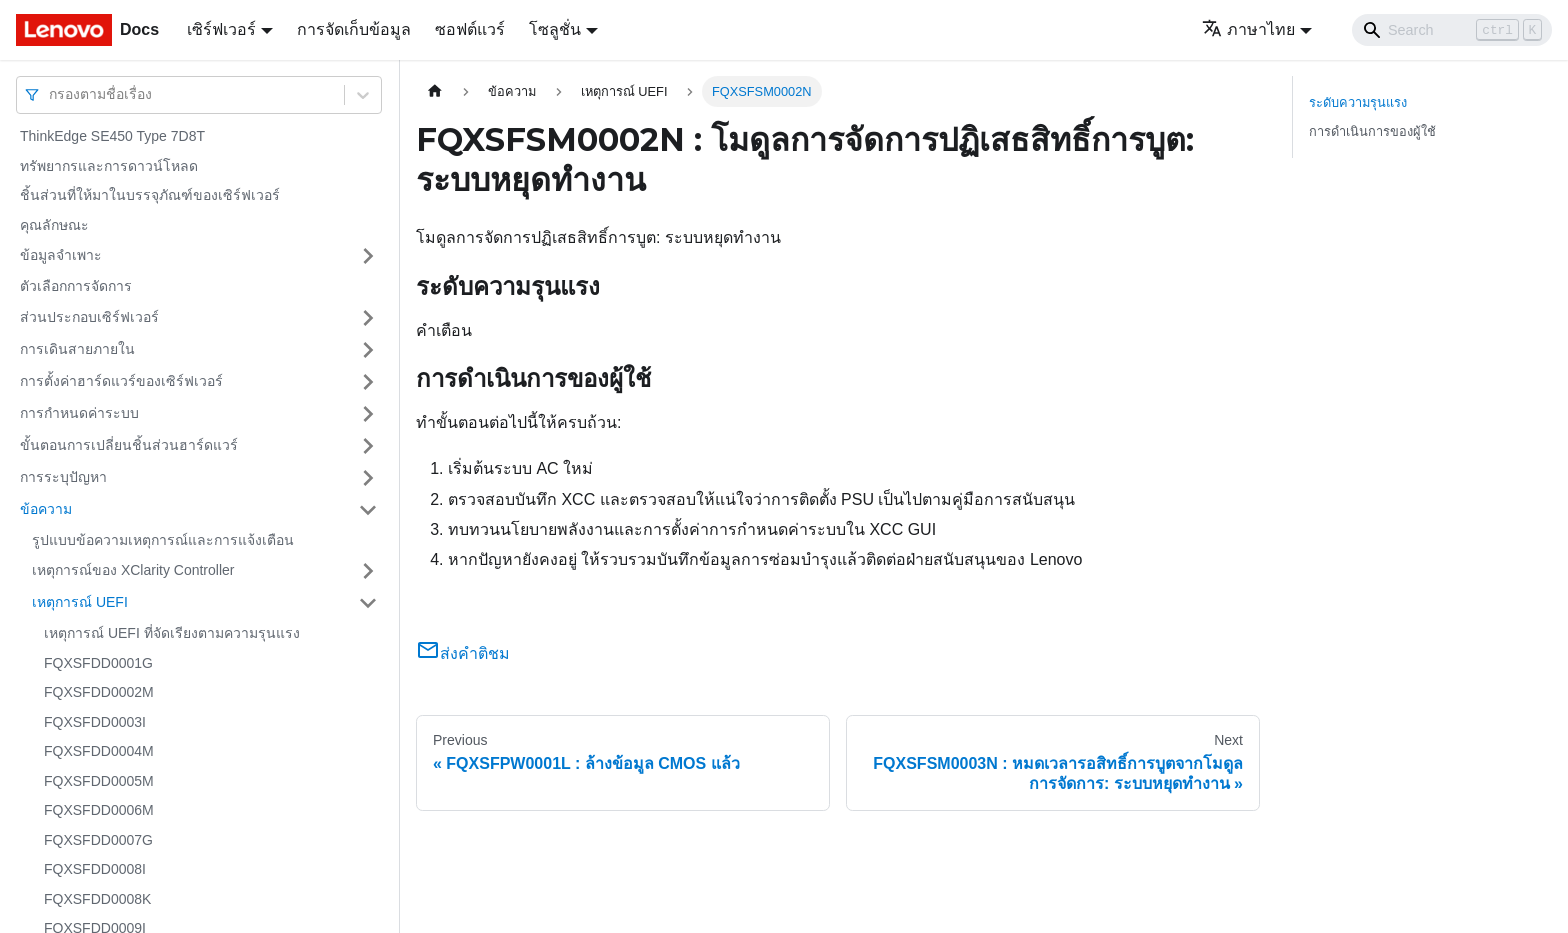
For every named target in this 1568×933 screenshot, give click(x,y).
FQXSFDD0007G (98, 840)
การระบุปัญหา (63, 477)
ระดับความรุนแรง (1358, 102)
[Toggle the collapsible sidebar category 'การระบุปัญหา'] (368, 478)
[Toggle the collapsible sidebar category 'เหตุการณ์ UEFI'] (368, 603)
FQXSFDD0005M (99, 781)
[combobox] (51, 94)
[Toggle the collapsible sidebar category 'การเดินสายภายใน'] (368, 350)
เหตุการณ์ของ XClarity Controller (133, 570)
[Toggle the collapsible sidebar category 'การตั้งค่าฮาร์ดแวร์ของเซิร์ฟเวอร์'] (368, 382)
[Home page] (435, 91)
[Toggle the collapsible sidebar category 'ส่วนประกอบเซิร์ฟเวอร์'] (368, 318)
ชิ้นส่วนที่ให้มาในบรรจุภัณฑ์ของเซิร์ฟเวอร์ (150, 195)
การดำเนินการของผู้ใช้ (1372, 131)
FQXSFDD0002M (99, 692)
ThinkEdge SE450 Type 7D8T (112, 136)
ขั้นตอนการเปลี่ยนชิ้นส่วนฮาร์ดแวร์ (129, 445)
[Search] (1452, 30)
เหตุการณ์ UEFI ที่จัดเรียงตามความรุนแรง (172, 633)
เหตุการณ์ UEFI (80, 602)
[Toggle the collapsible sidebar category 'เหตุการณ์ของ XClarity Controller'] (368, 571)
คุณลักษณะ (54, 225)
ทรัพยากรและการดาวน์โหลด (109, 166)
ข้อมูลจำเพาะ (61, 255)
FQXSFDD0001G (98, 663)
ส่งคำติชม (463, 653)
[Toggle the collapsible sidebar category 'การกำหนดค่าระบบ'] (368, 414)
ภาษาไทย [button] (1248, 29)
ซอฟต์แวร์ (470, 29)
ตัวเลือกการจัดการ (76, 286)
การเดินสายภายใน (77, 349)
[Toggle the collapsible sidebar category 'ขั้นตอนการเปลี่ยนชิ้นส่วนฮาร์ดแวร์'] (368, 446)
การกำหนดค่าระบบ (79, 413)
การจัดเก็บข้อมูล (354, 29)
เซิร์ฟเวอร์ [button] (221, 29)
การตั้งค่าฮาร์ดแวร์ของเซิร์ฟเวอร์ (121, 381)
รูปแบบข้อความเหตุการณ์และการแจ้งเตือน (163, 540)
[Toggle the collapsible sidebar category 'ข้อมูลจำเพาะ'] (368, 256)
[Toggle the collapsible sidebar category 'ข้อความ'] (368, 510)
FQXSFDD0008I (95, 869)
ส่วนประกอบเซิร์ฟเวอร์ (89, 317)
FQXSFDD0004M (99, 751)
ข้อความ (46, 509)
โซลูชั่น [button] (555, 29)
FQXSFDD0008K (97, 899)
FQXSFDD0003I (95, 722)
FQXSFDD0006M (99, 810)
